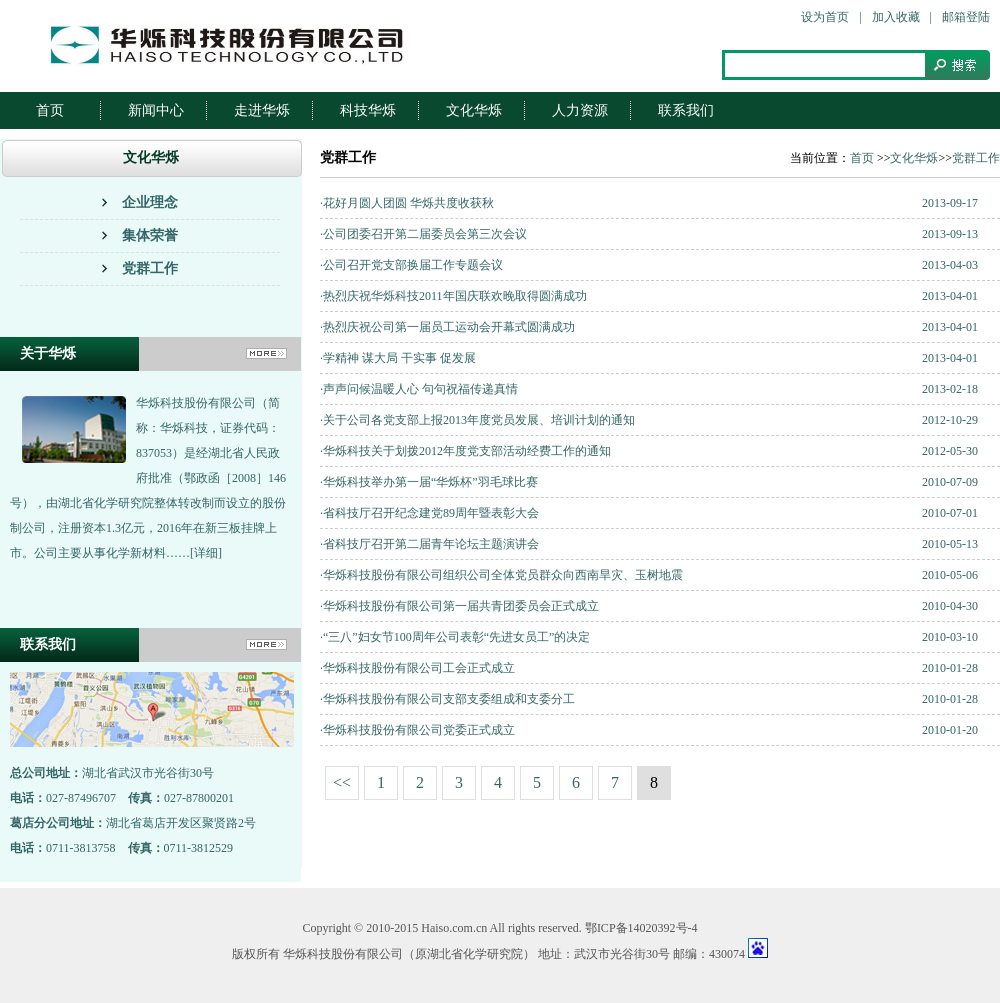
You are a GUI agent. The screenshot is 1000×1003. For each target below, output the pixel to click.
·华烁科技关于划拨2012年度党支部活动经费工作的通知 (465, 451)
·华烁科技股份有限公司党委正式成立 (417, 730)
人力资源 (580, 110)
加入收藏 (896, 17)
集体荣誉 (150, 235)
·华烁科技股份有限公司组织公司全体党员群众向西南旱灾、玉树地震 (501, 575)
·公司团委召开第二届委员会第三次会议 (423, 234)
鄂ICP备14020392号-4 (641, 928)
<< (342, 782)
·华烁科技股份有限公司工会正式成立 (417, 668)
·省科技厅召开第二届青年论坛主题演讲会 (429, 544)
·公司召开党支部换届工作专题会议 (411, 265)
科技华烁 (368, 110)
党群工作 (150, 268)
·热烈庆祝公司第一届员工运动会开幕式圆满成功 (447, 327)
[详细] (206, 553)
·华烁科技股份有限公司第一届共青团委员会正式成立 (459, 606)
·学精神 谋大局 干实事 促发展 (398, 358)
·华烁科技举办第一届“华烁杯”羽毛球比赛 (429, 482)
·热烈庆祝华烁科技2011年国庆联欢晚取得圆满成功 (453, 296)
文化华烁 (474, 110)
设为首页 (825, 17)
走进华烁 (262, 110)
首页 (50, 110)
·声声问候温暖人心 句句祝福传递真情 (419, 389)
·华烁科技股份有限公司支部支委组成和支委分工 (447, 699)
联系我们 (686, 110)
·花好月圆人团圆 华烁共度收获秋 (407, 203)
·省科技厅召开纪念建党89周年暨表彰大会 (429, 513)
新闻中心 (156, 110)
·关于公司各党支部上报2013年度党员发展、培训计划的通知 (477, 420)
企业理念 (150, 202)
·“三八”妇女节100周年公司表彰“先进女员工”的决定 (455, 637)
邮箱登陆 (966, 17)
